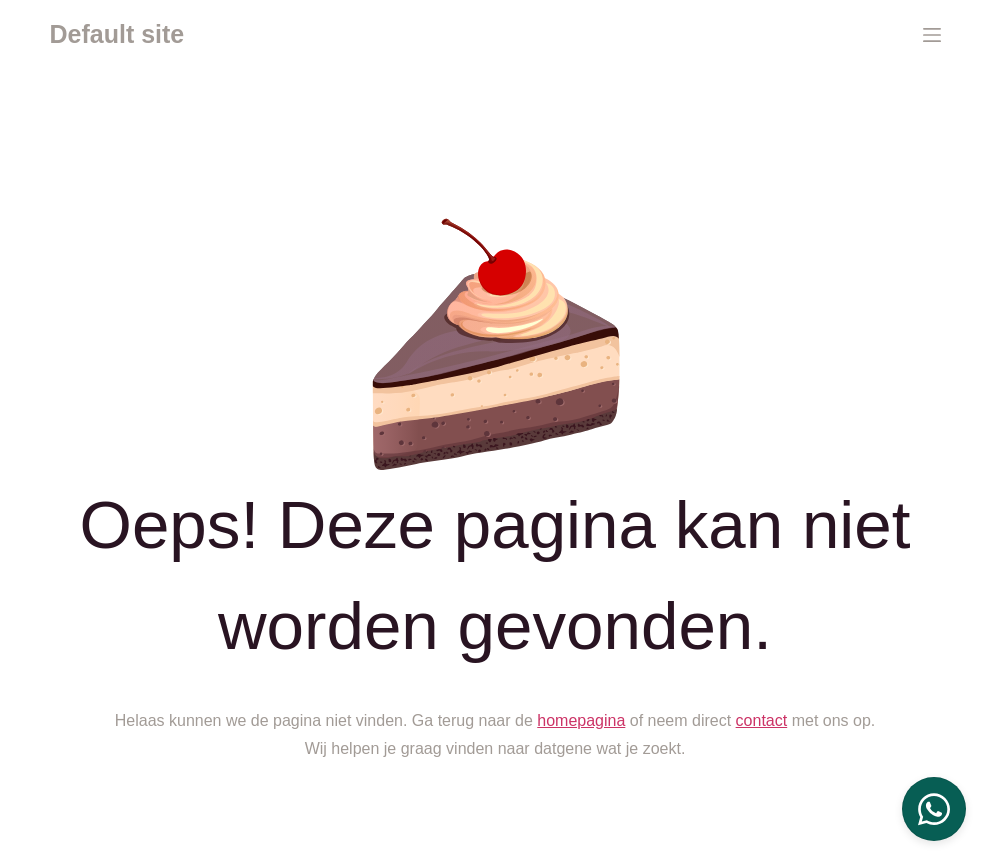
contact (762, 720)
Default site (117, 34)
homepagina (581, 720)
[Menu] (932, 35)
